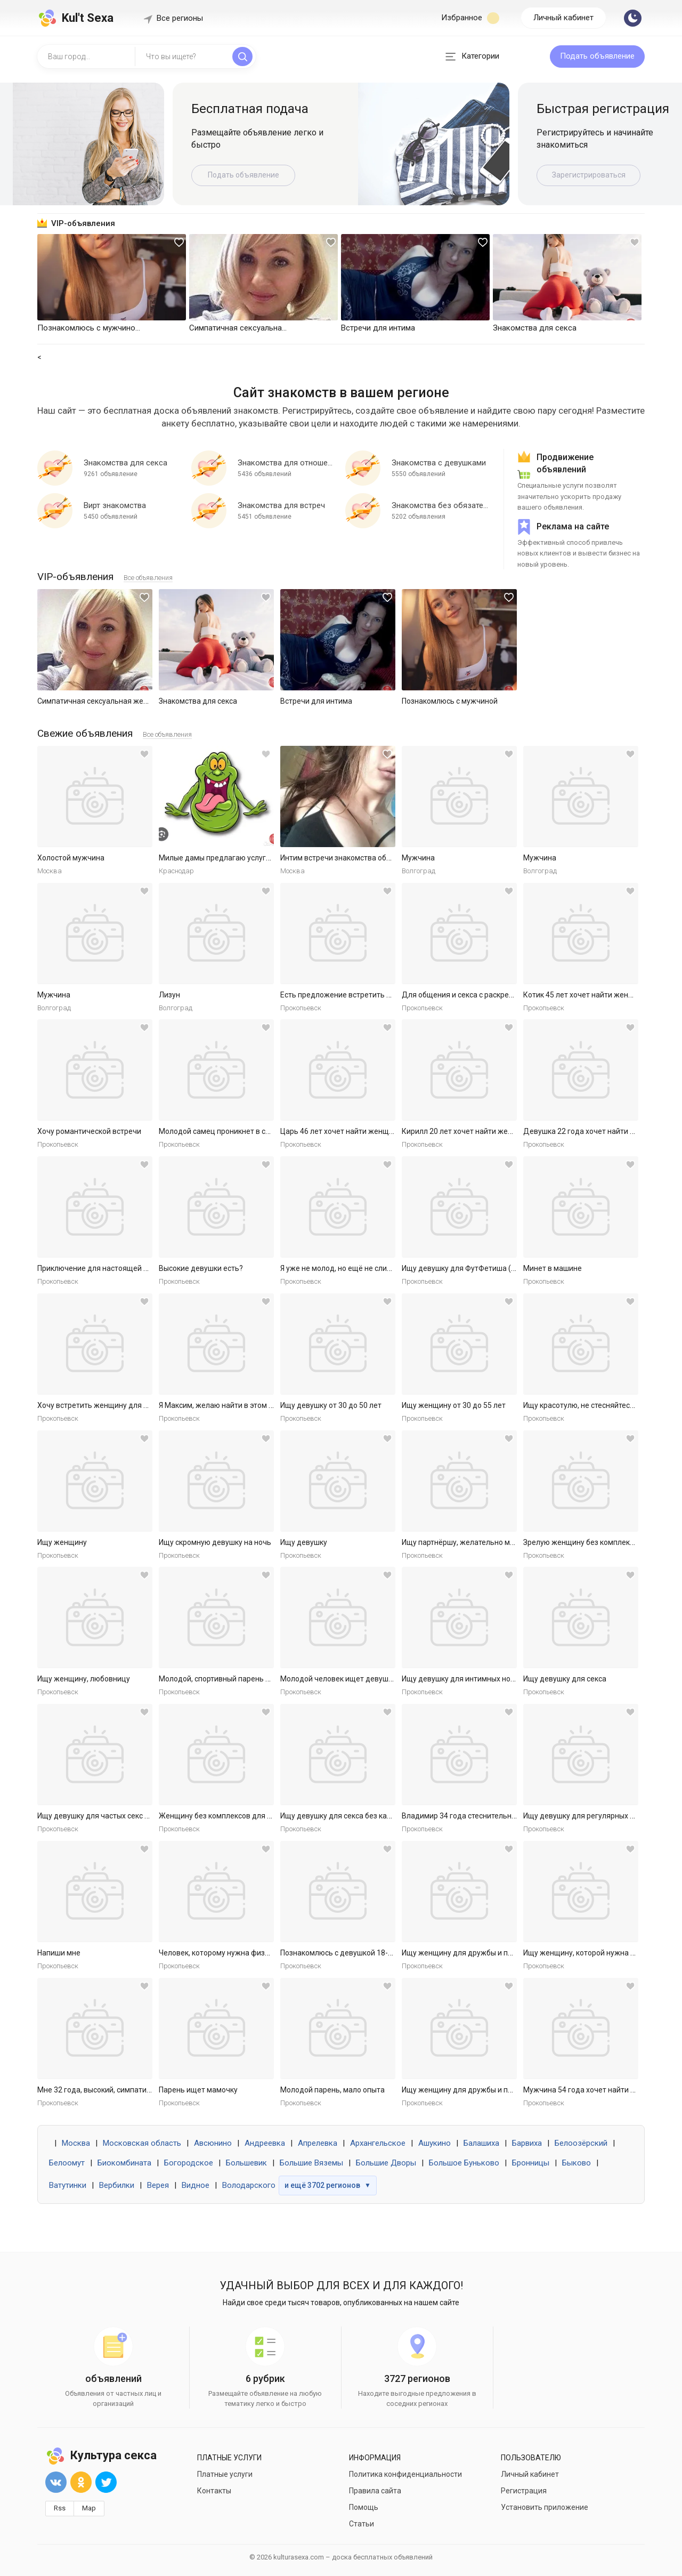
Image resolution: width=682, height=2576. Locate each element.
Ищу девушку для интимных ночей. (463, 1679)
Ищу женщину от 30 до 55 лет (454, 1405)
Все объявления (148, 578)
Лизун (169, 995)
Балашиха (481, 2143)
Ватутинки (67, 2185)
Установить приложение (544, 2507)
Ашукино (434, 2143)
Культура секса (101, 2455)
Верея (158, 2185)
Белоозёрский (581, 2143)
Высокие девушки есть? (201, 1268)
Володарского (248, 2185)
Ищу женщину (62, 1542)
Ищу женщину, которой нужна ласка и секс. (599, 1953)
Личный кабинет (563, 17)
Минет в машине (552, 1268)
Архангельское (377, 2143)
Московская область (142, 2143)
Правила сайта (375, 2490)
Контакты (214, 2490)
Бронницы (530, 2163)
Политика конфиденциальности (405, 2474)
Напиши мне (58, 1953)
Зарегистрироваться (589, 175)
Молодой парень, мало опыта (332, 2090)
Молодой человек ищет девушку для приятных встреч (376, 1679)
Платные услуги (225, 2474)
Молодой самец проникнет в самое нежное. (236, 1131)
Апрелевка (317, 2143)
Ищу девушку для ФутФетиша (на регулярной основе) (496, 1268)
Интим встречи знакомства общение (345, 858)
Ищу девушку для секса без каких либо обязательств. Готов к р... (393, 1816)
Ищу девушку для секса (564, 1679)
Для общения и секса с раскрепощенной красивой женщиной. (511, 995)
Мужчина (418, 858)
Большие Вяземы (311, 2163)
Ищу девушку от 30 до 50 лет (330, 1405)
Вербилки (116, 2185)
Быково (576, 2163)
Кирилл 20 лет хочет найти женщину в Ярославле (489, 1131)
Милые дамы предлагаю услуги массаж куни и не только (259, 858)
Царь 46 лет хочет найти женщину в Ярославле (363, 1131)
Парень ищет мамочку (198, 2090)
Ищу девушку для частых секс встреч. (103, 1816)
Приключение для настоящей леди (99, 1268)
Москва (76, 2143)
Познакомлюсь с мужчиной (450, 701)
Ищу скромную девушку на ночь (215, 1542)
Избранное (470, 18)
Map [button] (89, 2508)
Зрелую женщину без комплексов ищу (590, 1542)
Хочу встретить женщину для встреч (102, 1405)
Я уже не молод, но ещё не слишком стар (352, 1268)
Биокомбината (124, 2163)
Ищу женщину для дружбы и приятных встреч (483, 1953)
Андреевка (265, 2143)
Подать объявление (597, 56)
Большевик (246, 2163)
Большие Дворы (386, 2163)
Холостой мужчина (70, 858)
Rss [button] (60, 2508)
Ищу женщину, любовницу (83, 1679)
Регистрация (524, 2490)
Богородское (188, 2163)
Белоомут (67, 2163)
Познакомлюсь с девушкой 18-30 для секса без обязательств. (389, 1953)
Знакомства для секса (198, 701)
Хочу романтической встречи (89, 1131)
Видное (195, 2185)
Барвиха (527, 2143)
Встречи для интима (316, 701)
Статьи (361, 2523)
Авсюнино (213, 2143)
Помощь (363, 2507)
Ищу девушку (303, 1542)
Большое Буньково (464, 2163)
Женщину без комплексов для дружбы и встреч (243, 1816)
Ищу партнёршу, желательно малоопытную (478, 1542)
